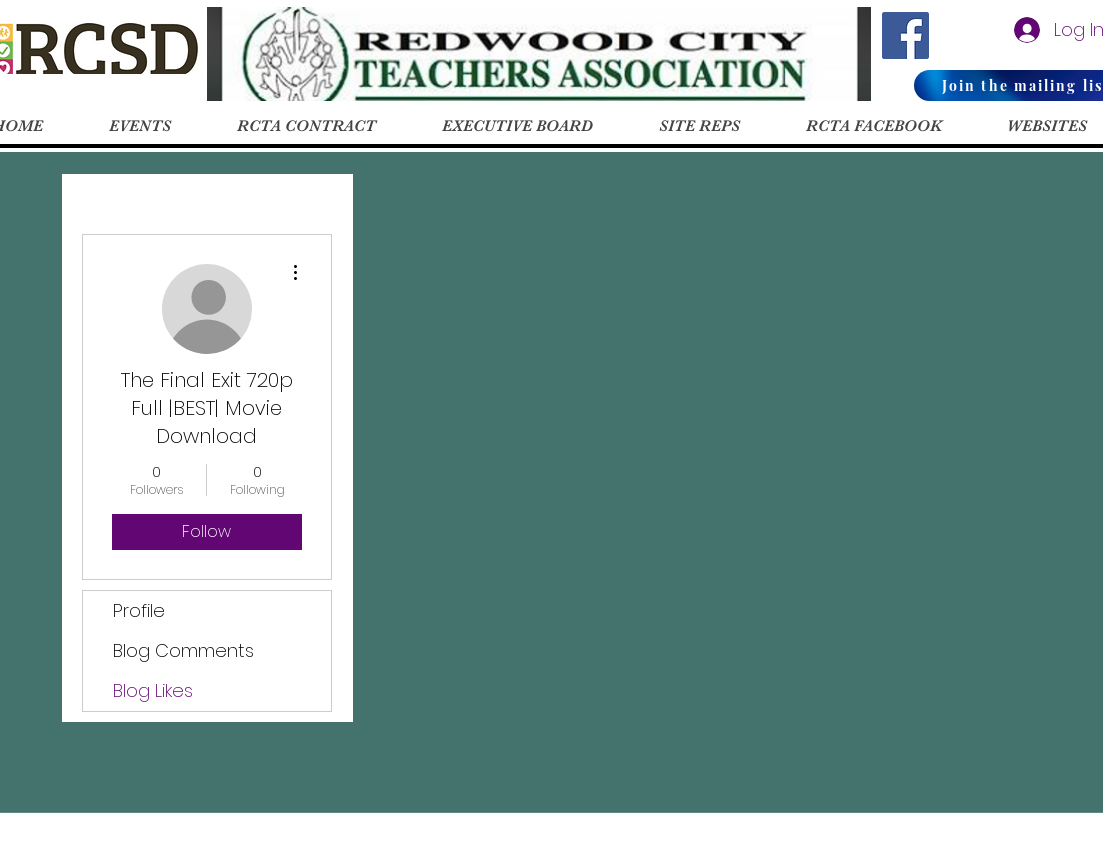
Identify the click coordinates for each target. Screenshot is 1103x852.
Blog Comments (183, 650)
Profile (139, 610)
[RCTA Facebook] (905, 35)
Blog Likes (153, 690)
